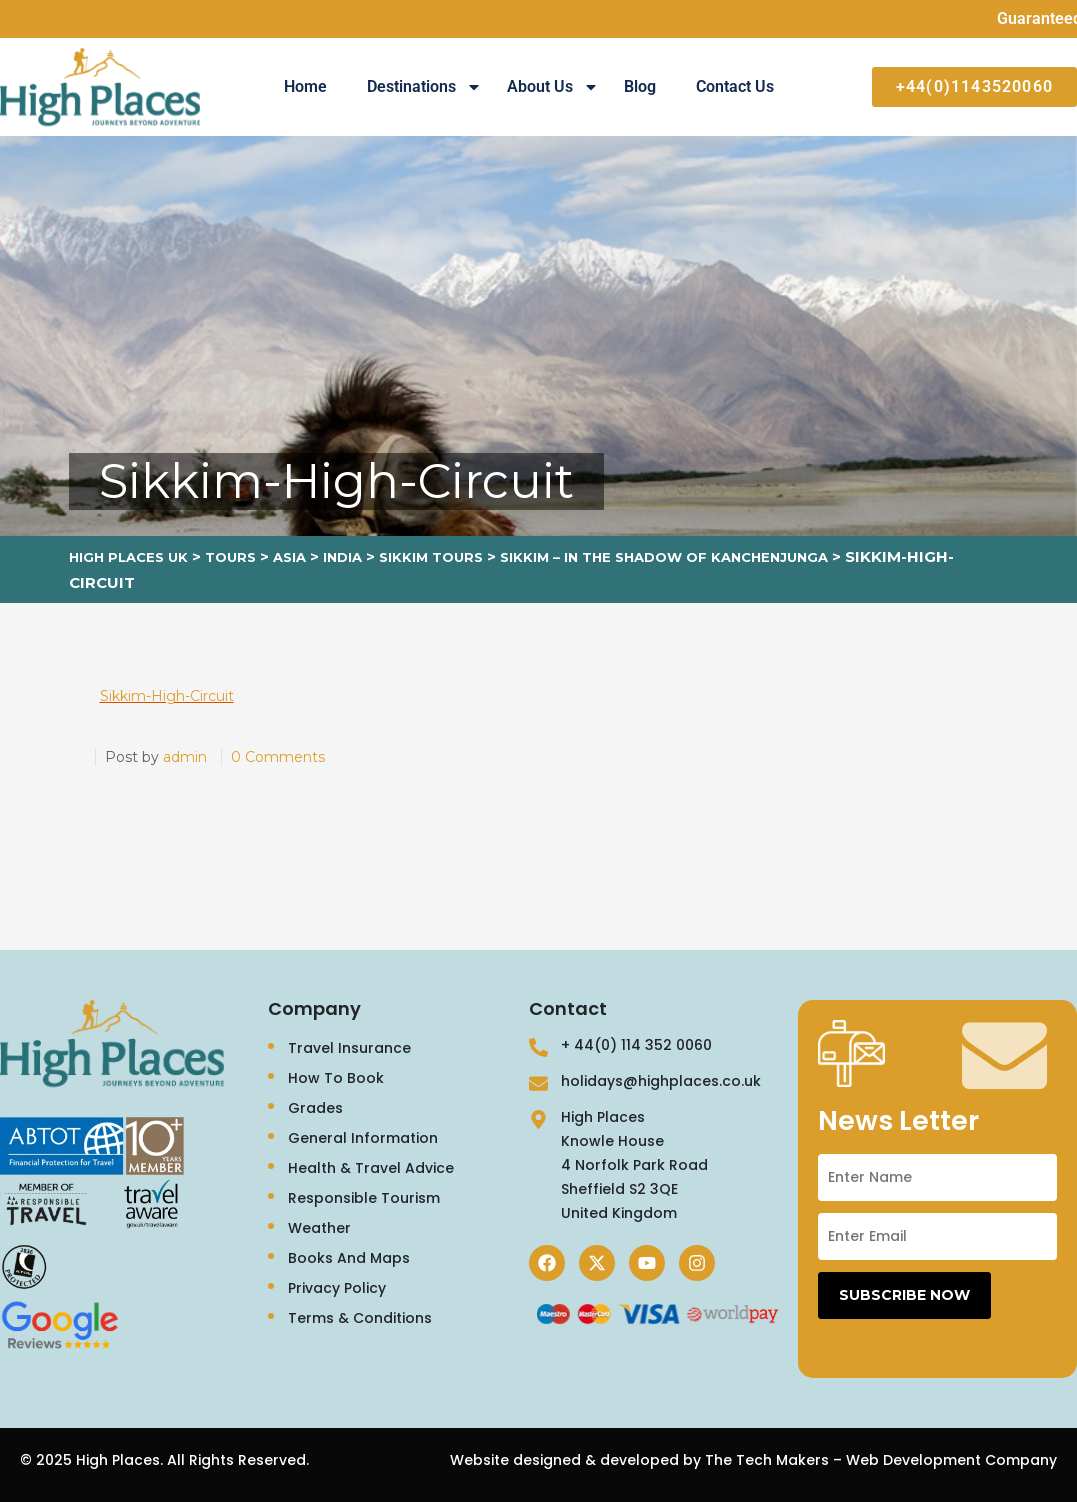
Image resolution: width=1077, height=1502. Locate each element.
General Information (363, 1138)
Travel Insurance (349, 1048)
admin (185, 757)
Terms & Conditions (360, 1318)
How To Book (336, 1078)
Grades (315, 1108)
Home (305, 86)
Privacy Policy (337, 1288)
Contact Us (735, 86)
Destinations (424, 87)
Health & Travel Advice (371, 1168)
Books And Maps (349, 1258)
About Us (553, 87)
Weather (319, 1228)
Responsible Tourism (364, 1198)
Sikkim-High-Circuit (167, 696)
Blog (640, 86)
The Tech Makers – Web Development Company (881, 1460)
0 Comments (278, 757)
